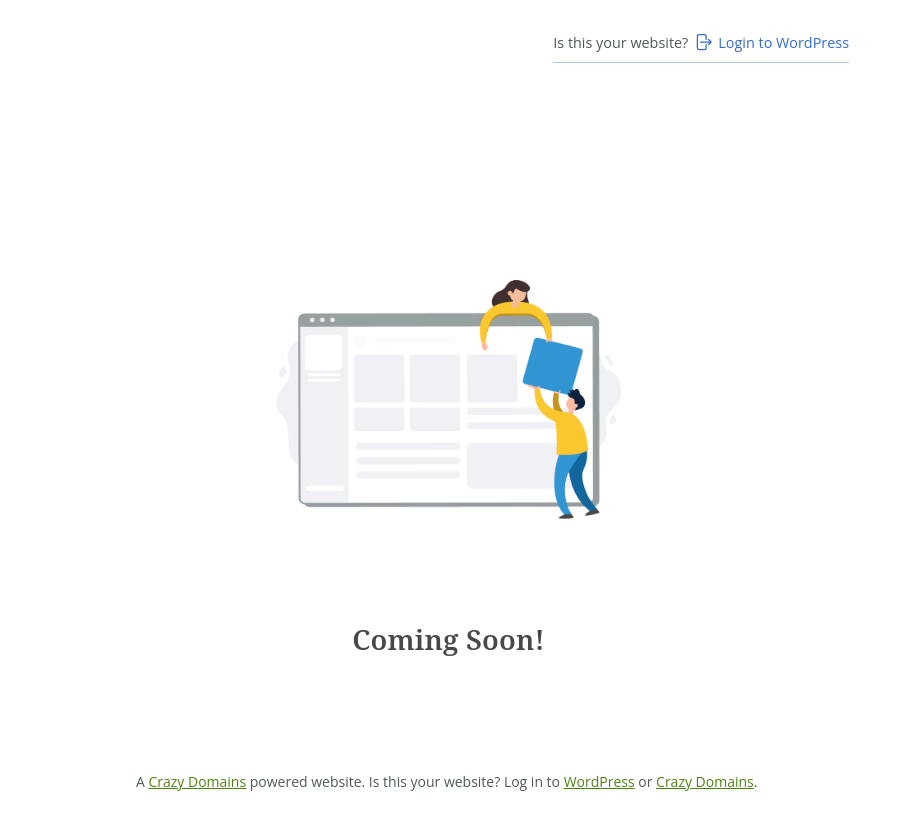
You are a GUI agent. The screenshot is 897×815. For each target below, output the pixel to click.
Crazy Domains (197, 781)
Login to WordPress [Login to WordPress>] (771, 42)
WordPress (599, 781)
